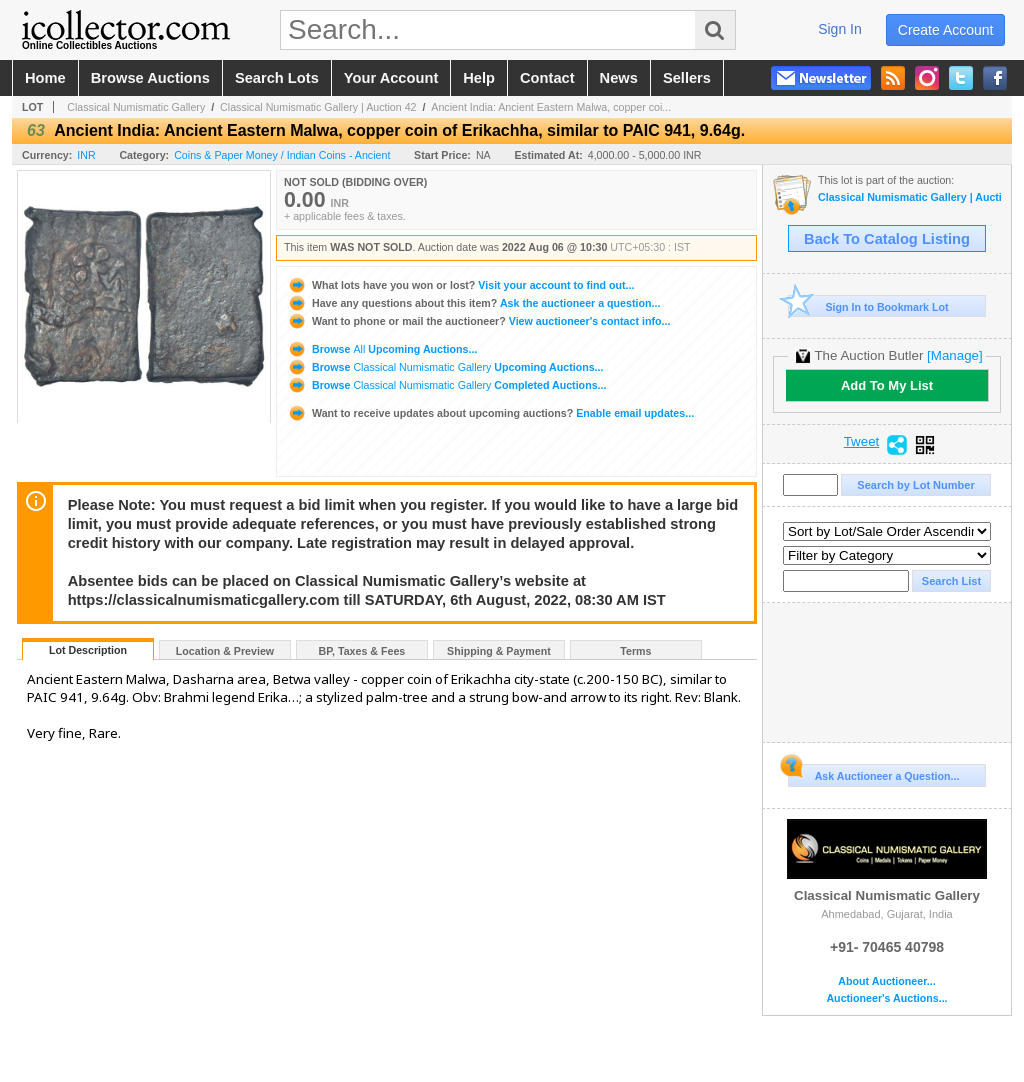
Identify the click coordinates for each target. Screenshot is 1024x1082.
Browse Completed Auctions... (446, 385)
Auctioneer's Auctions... (886, 998)
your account (391, 78)
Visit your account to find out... (460, 285)
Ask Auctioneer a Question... (873, 773)
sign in (840, 29)
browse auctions (150, 78)
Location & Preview (225, 651)
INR (86, 155)
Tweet (862, 442)
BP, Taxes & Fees (362, 651)
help (479, 78)
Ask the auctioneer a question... (473, 303)
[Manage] (954, 355)
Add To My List (887, 385)
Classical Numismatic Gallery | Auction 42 (318, 107)
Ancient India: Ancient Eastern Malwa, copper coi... (551, 107)
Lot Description (88, 650)
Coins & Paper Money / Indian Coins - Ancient (282, 155)
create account (946, 30)
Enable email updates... (490, 413)
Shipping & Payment (499, 651)
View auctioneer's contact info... (478, 321)
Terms (635, 651)
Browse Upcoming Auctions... (382, 349)
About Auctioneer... (886, 981)
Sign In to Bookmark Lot (868, 306)
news (619, 78)
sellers (687, 78)
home (45, 78)
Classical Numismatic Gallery (136, 107)
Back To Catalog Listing (887, 239)
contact (547, 78)
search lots (277, 78)
